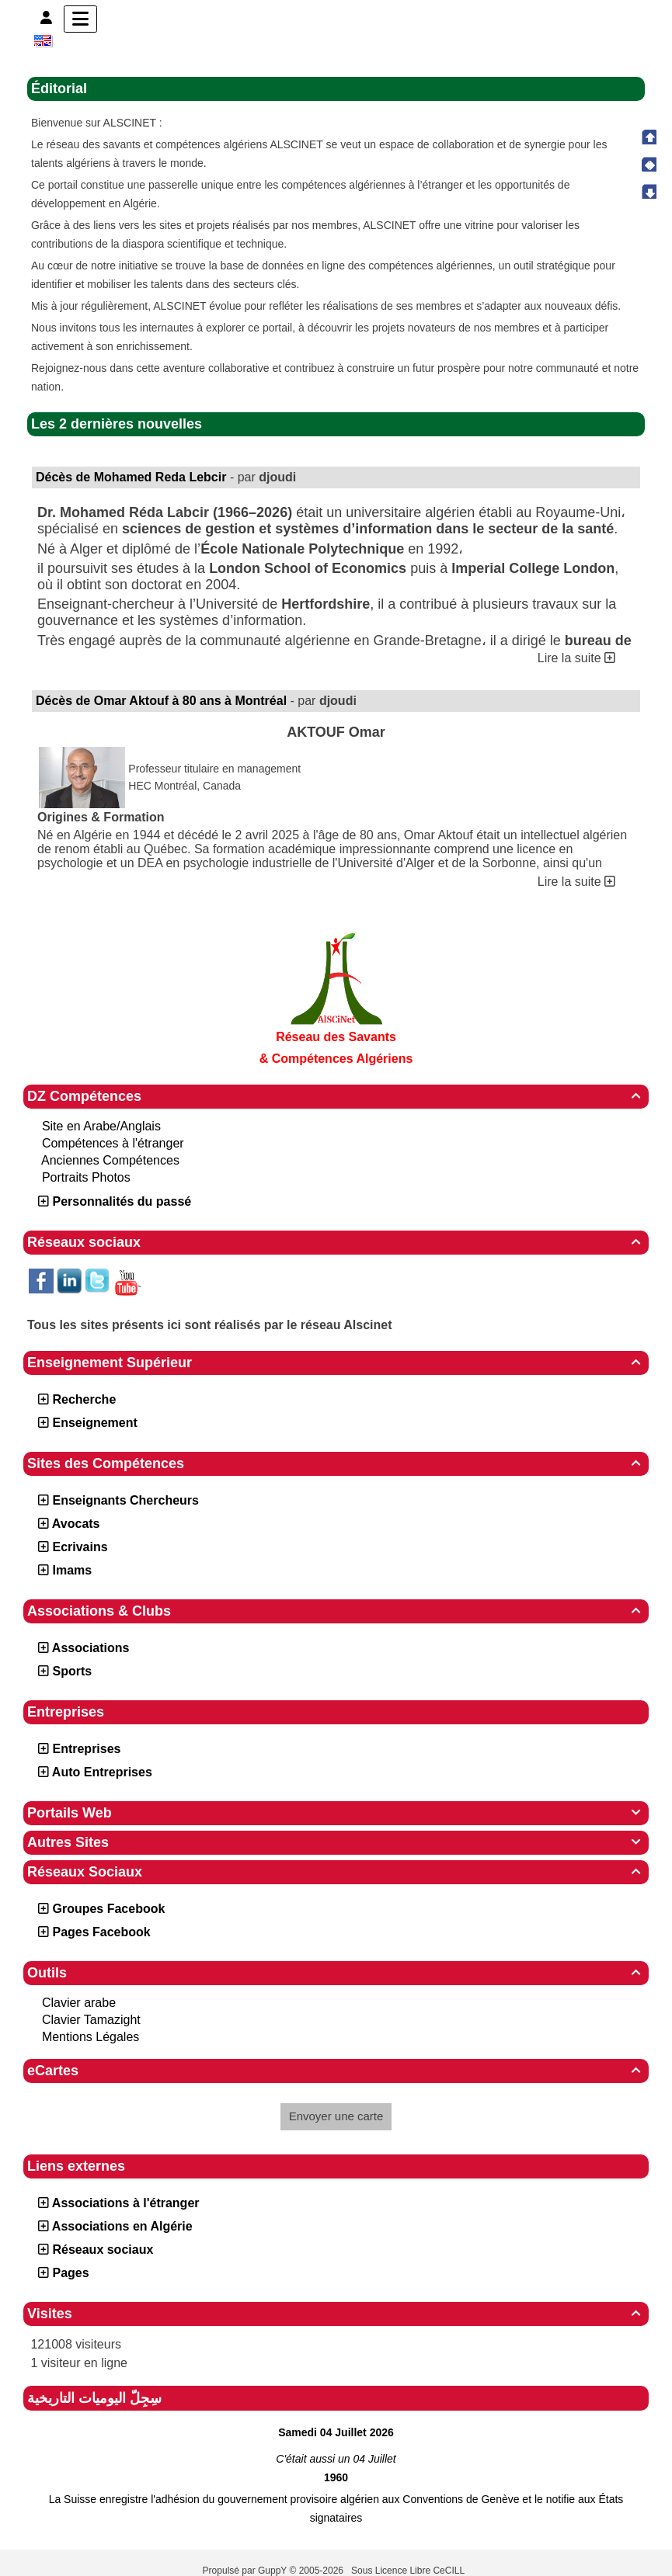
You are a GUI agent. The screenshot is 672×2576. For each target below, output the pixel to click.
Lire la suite (576, 658)
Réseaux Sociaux (336, 1872)
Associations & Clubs (336, 1611)
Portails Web (336, 1813)
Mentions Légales (90, 2036)
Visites (336, 2313)
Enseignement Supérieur (336, 1362)
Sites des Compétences (336, 1463)
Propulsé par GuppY (246, 2570)
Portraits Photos (86, 1177)
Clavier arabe (79, 2002)
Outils (336, 1973)
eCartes (336, 2070)
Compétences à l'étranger (113, 1143)
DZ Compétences (336, 1096)
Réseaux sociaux (336, 1242)
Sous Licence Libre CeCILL (409, 2570)
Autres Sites (336, 1842)
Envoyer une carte (336, 2116)
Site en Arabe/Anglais (101, 1126)
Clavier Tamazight (91, 2019)
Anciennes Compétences (110, 1160)
